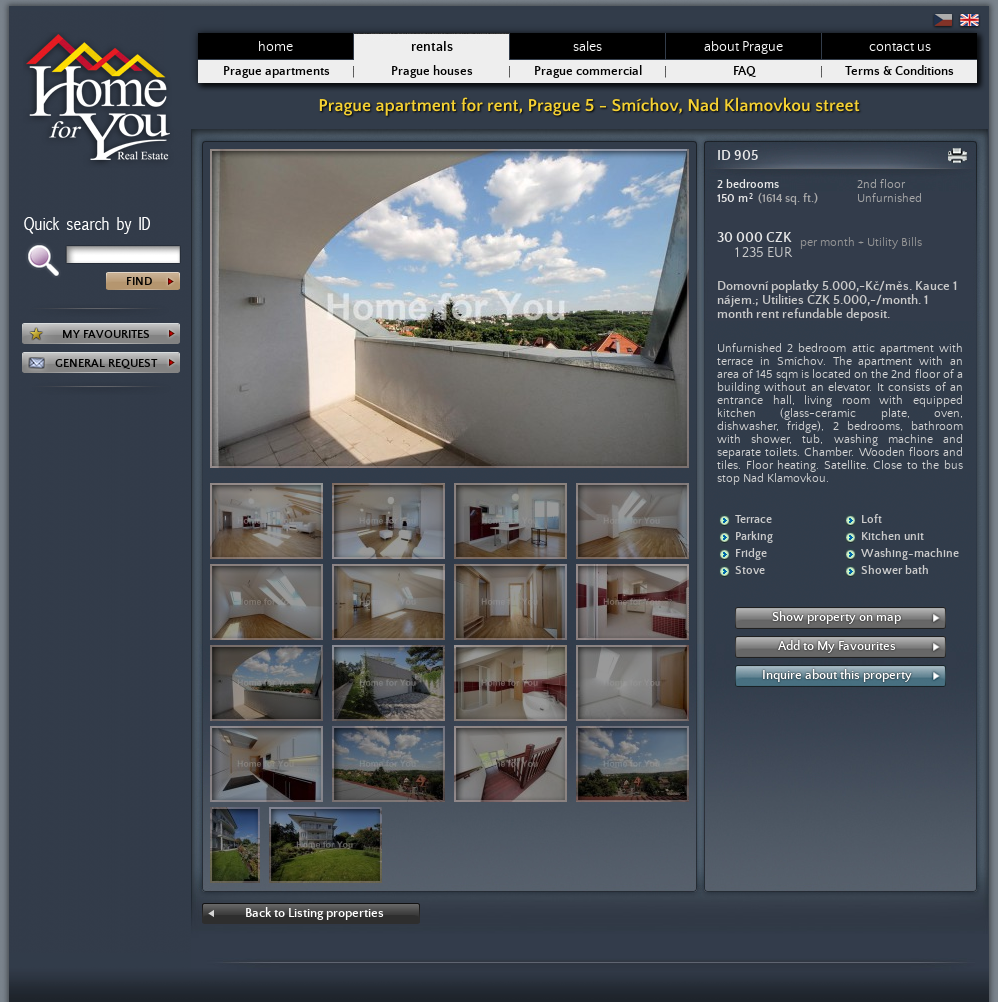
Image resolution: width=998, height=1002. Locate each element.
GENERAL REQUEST (106, 363)
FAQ (744, 71)
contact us (900, 47)
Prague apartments (276, 71)
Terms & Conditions (899, 71)
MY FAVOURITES (106, 334)
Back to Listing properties (314, 913)
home (275, 47)
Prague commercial (588, 71)
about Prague (743, 47)
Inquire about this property (837, 675)
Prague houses (432, 71)
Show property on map (836, 617)
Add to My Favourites (837, 646)
